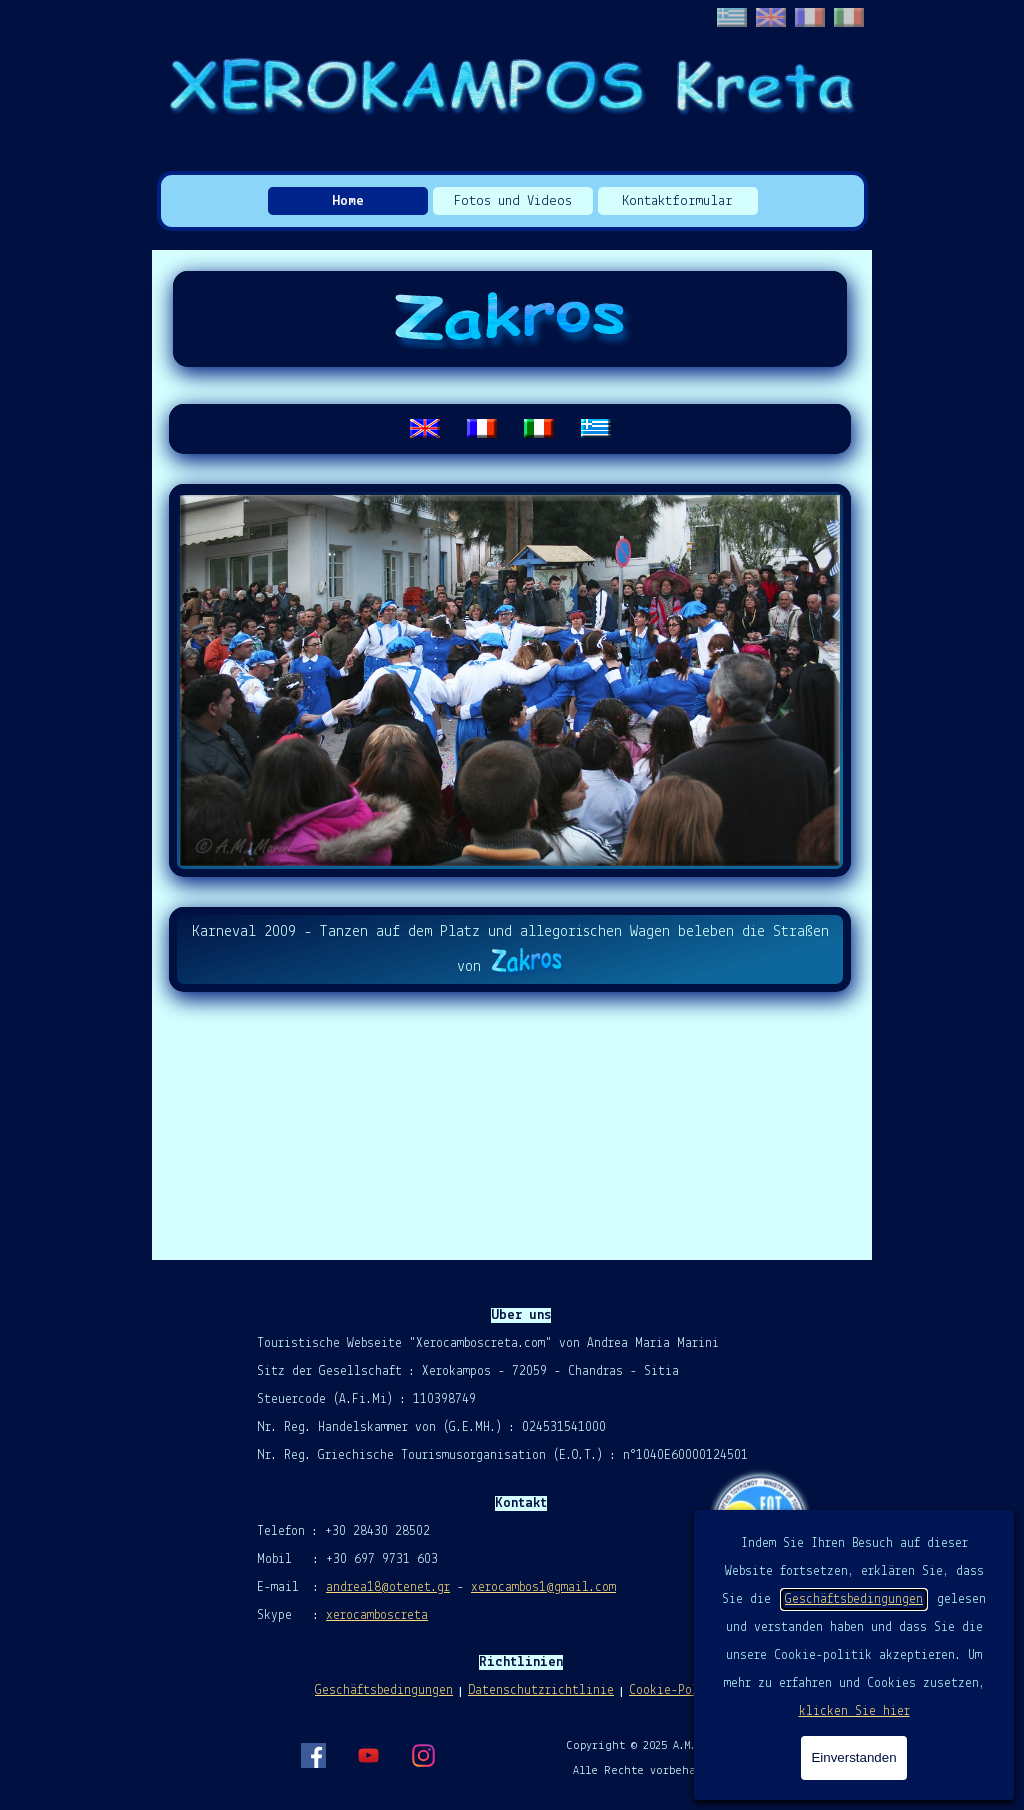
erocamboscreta (380, 1615)
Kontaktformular (677, 201)
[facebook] (313, 1755)
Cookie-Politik (678, 1690)
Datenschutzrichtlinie (541, 1690)
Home (348, 201)
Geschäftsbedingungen (854, 1599)
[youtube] (368, 1755)
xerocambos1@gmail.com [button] (543, 1587)
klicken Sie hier (854, 1711)
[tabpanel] (510, 429)
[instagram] (423, 1755)
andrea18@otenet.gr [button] (388, 1587)
